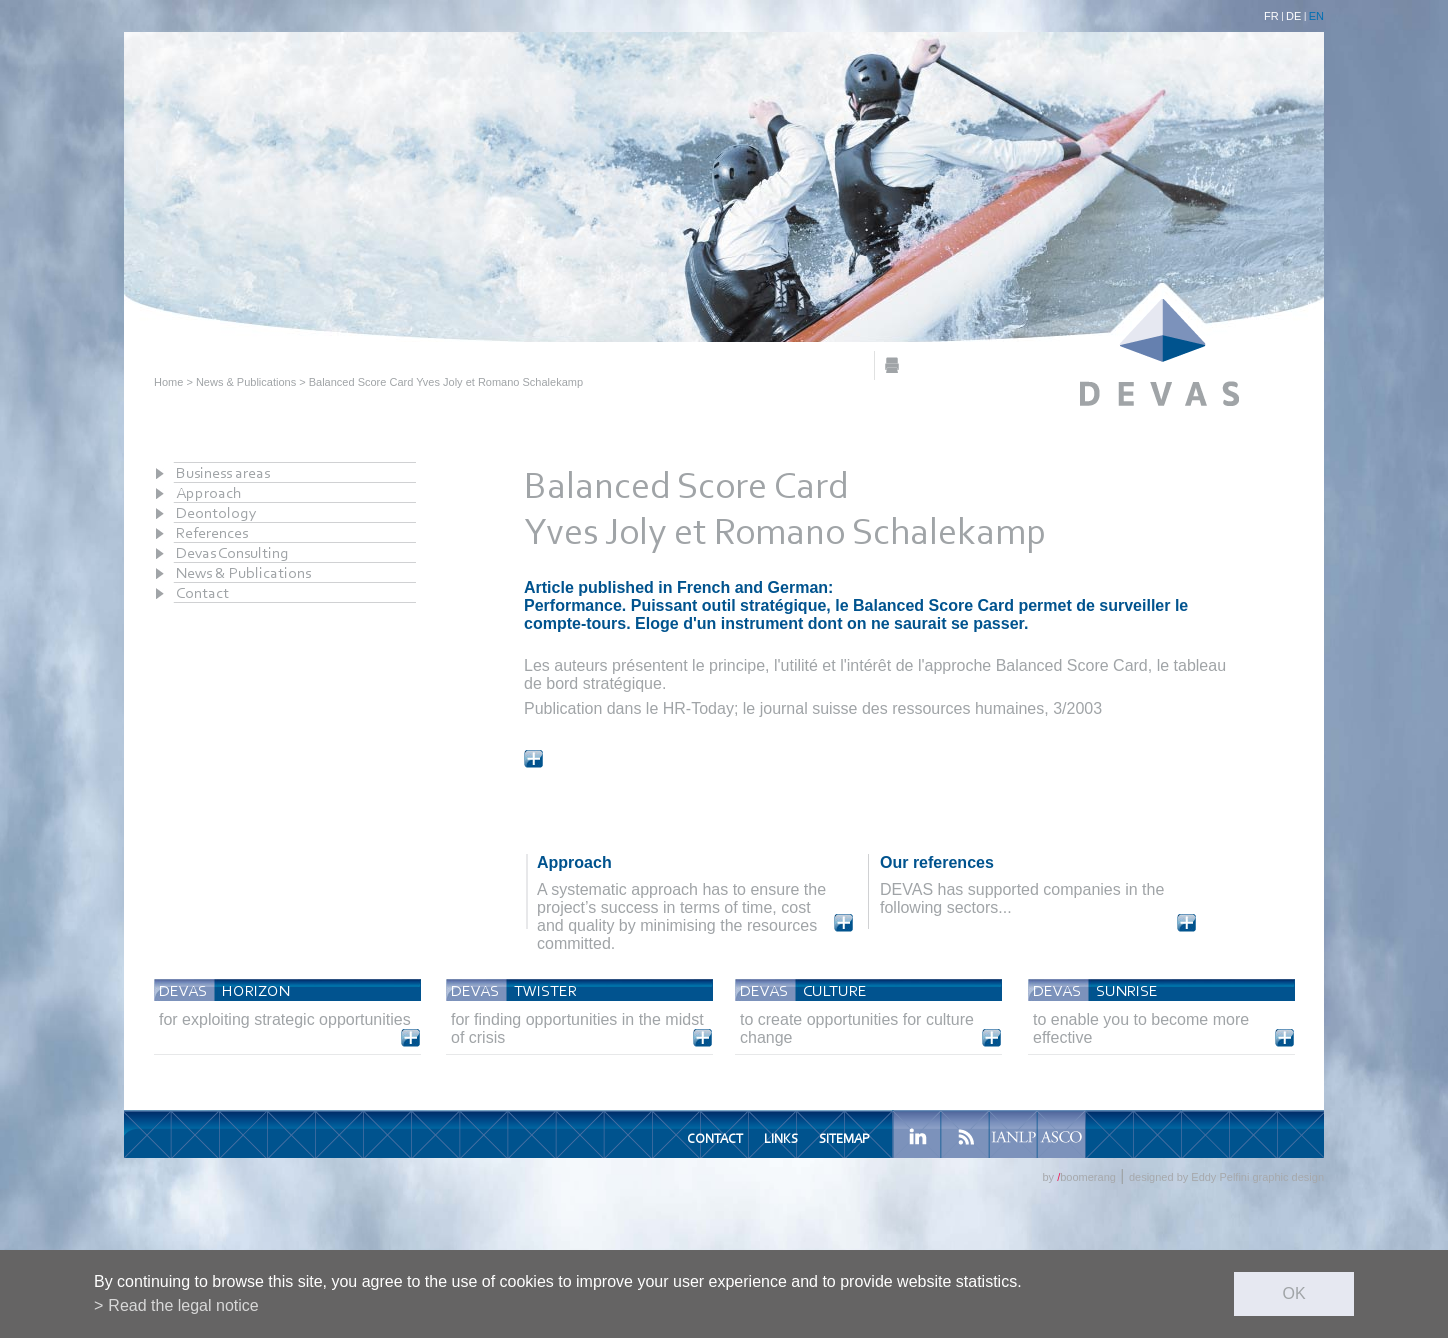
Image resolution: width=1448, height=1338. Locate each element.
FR (1271, 16)
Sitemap (844, 1138)
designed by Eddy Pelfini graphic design (1226, 1177)
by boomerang (1078, 1177)
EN (1316, 16)
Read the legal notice (183, 1305)
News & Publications (246, 382)
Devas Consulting (232, 552)
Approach (209, 492)
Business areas (223, 472)
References (212, 532)
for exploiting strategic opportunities (285, 1019)
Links (781, 1138)
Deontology (216, 512)
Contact (202, 592)
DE (1293, 16)
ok (1293, 1293)
